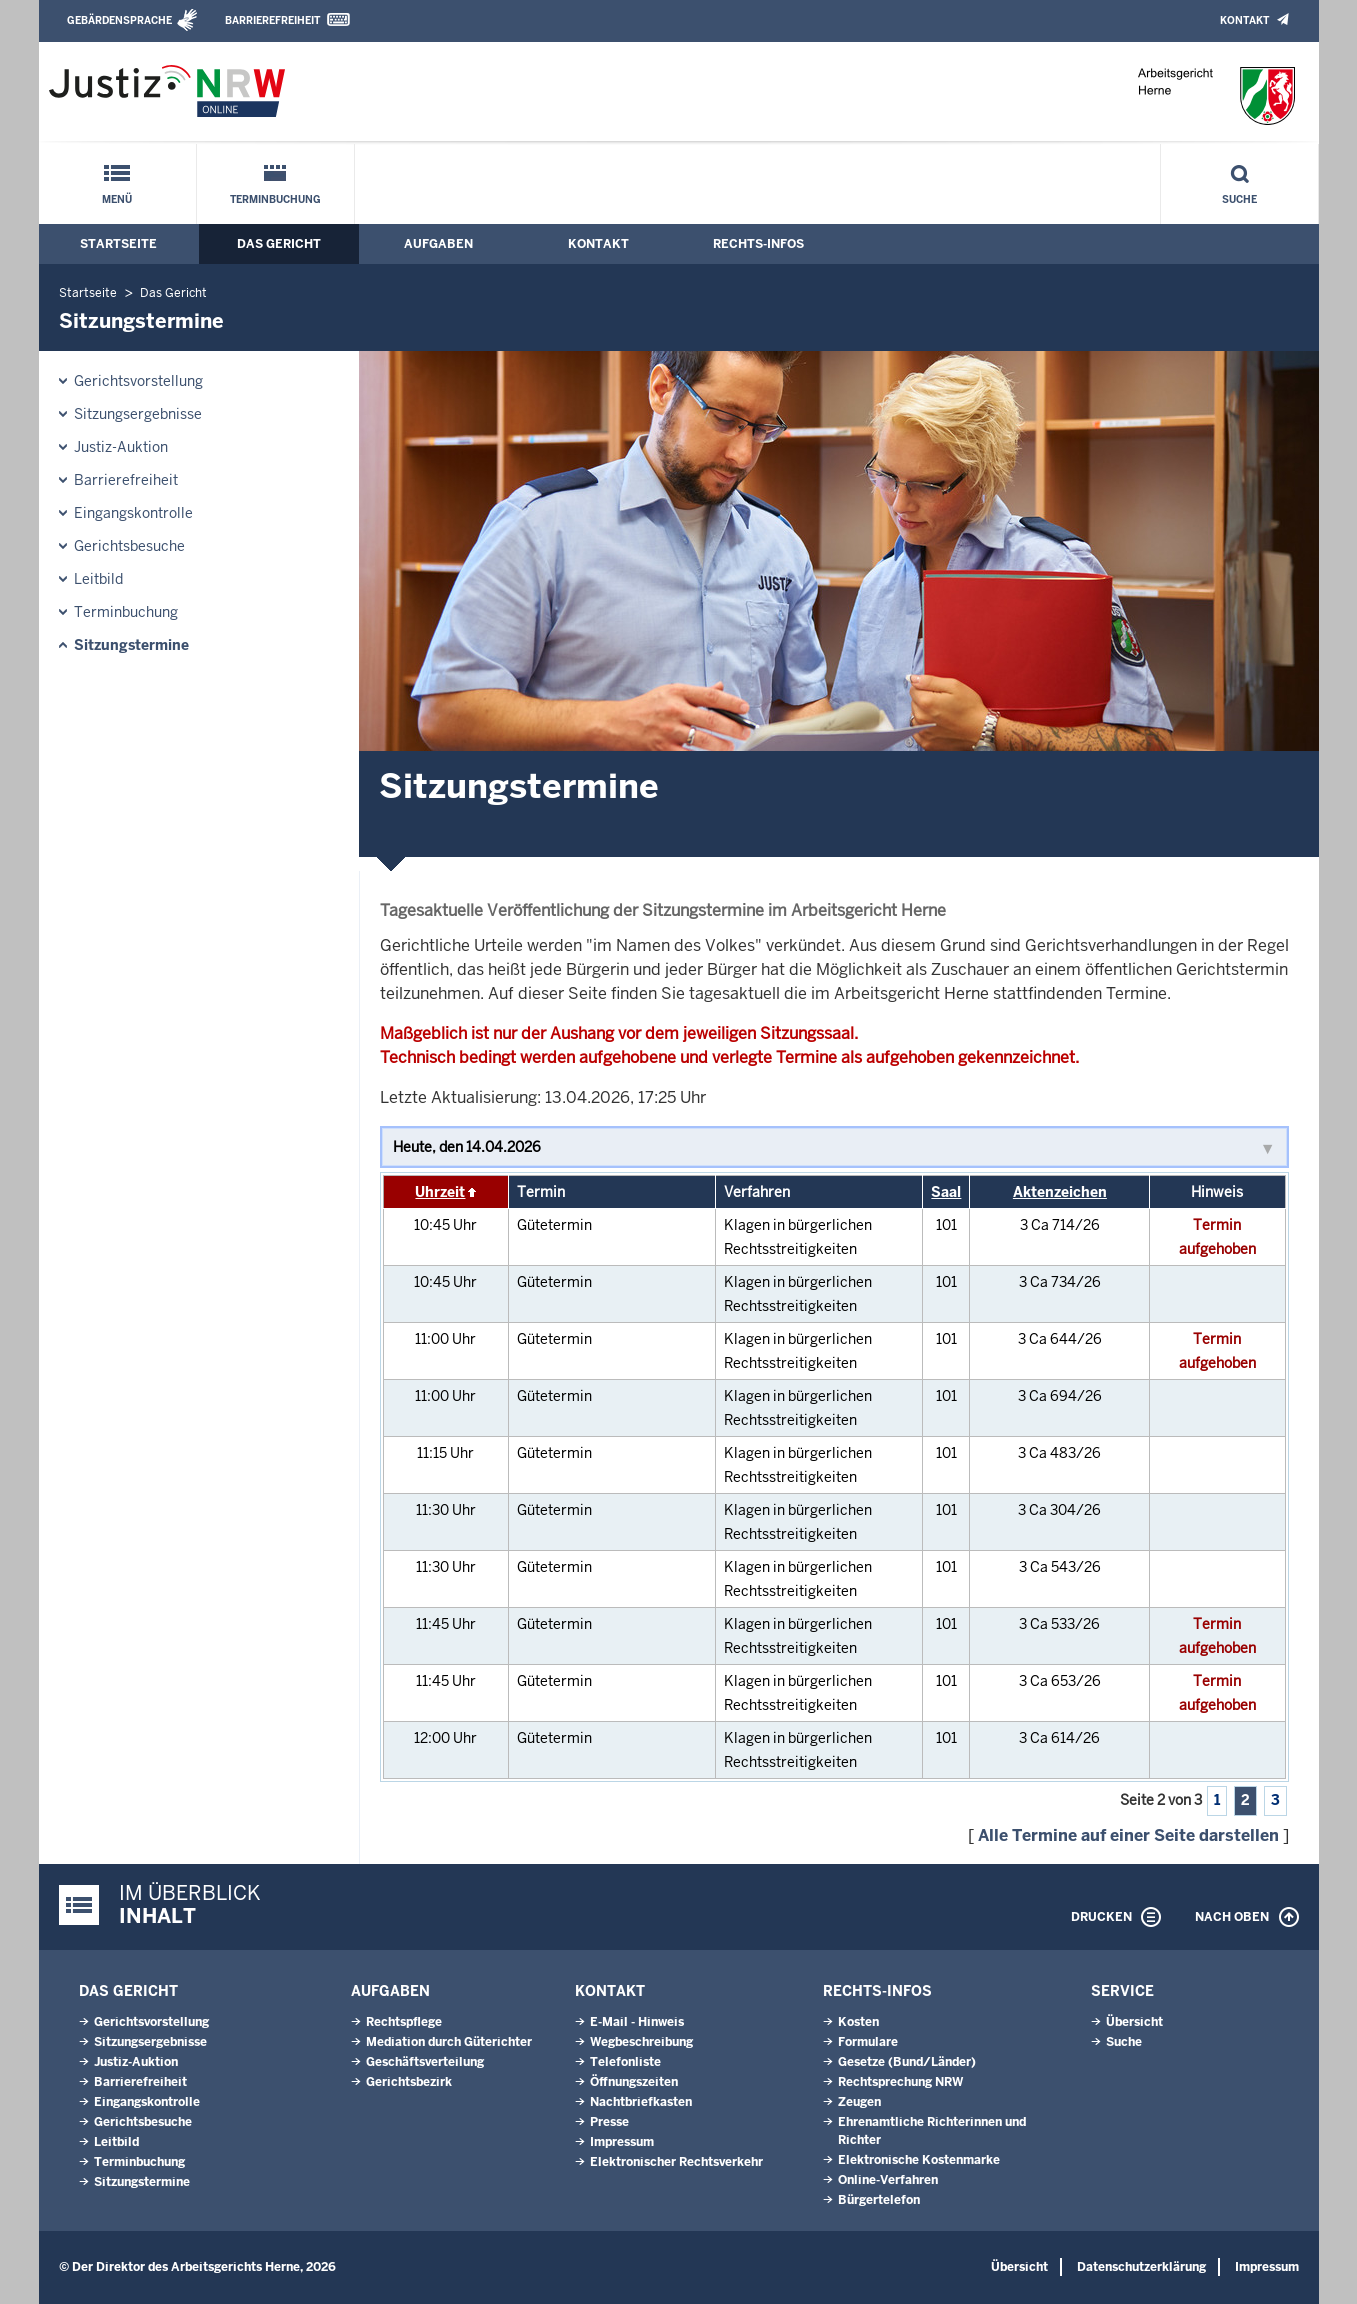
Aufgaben (438, 244)
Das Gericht (279, 244)
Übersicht (1134, 2022)
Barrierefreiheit (272, 20)
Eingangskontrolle (133, 513)
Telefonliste (625, 2062)
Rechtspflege (404, 2022)
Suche (1239, 199)
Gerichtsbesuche (129, 546)
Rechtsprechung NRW (900, 2082)
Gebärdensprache (119, 20)
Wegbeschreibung (641, 2042)
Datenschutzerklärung (1141, 2267)
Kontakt (1244, 20)
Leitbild (98, 579)
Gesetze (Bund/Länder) (907, 2062)
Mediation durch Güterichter (449, 2042)
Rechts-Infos (758, 244)
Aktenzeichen (1060, 1192)
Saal (946, 1192)
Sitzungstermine (131, 645)
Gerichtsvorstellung (138, 381)
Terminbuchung (275, 199)
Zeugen (859, 2102)
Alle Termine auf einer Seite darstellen (1128, 1835)
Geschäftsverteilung (425, 2062)
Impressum (622, 2142)
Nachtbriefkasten (641, 2102)
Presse (609, 2122)
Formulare (868, 2042)
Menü (117, 199)
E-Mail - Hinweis (637, 2022)
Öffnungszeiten (634, 2082)
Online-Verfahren (888, 2180)
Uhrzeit (440, 1192)
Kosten (858, 2022)
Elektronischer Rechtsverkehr (676, 2162)
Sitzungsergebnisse (138, 414)
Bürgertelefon (879, 2200)
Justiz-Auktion (121, 447)
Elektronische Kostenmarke (919, 2160)
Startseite (118, 244)
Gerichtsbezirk (409, 2082)
